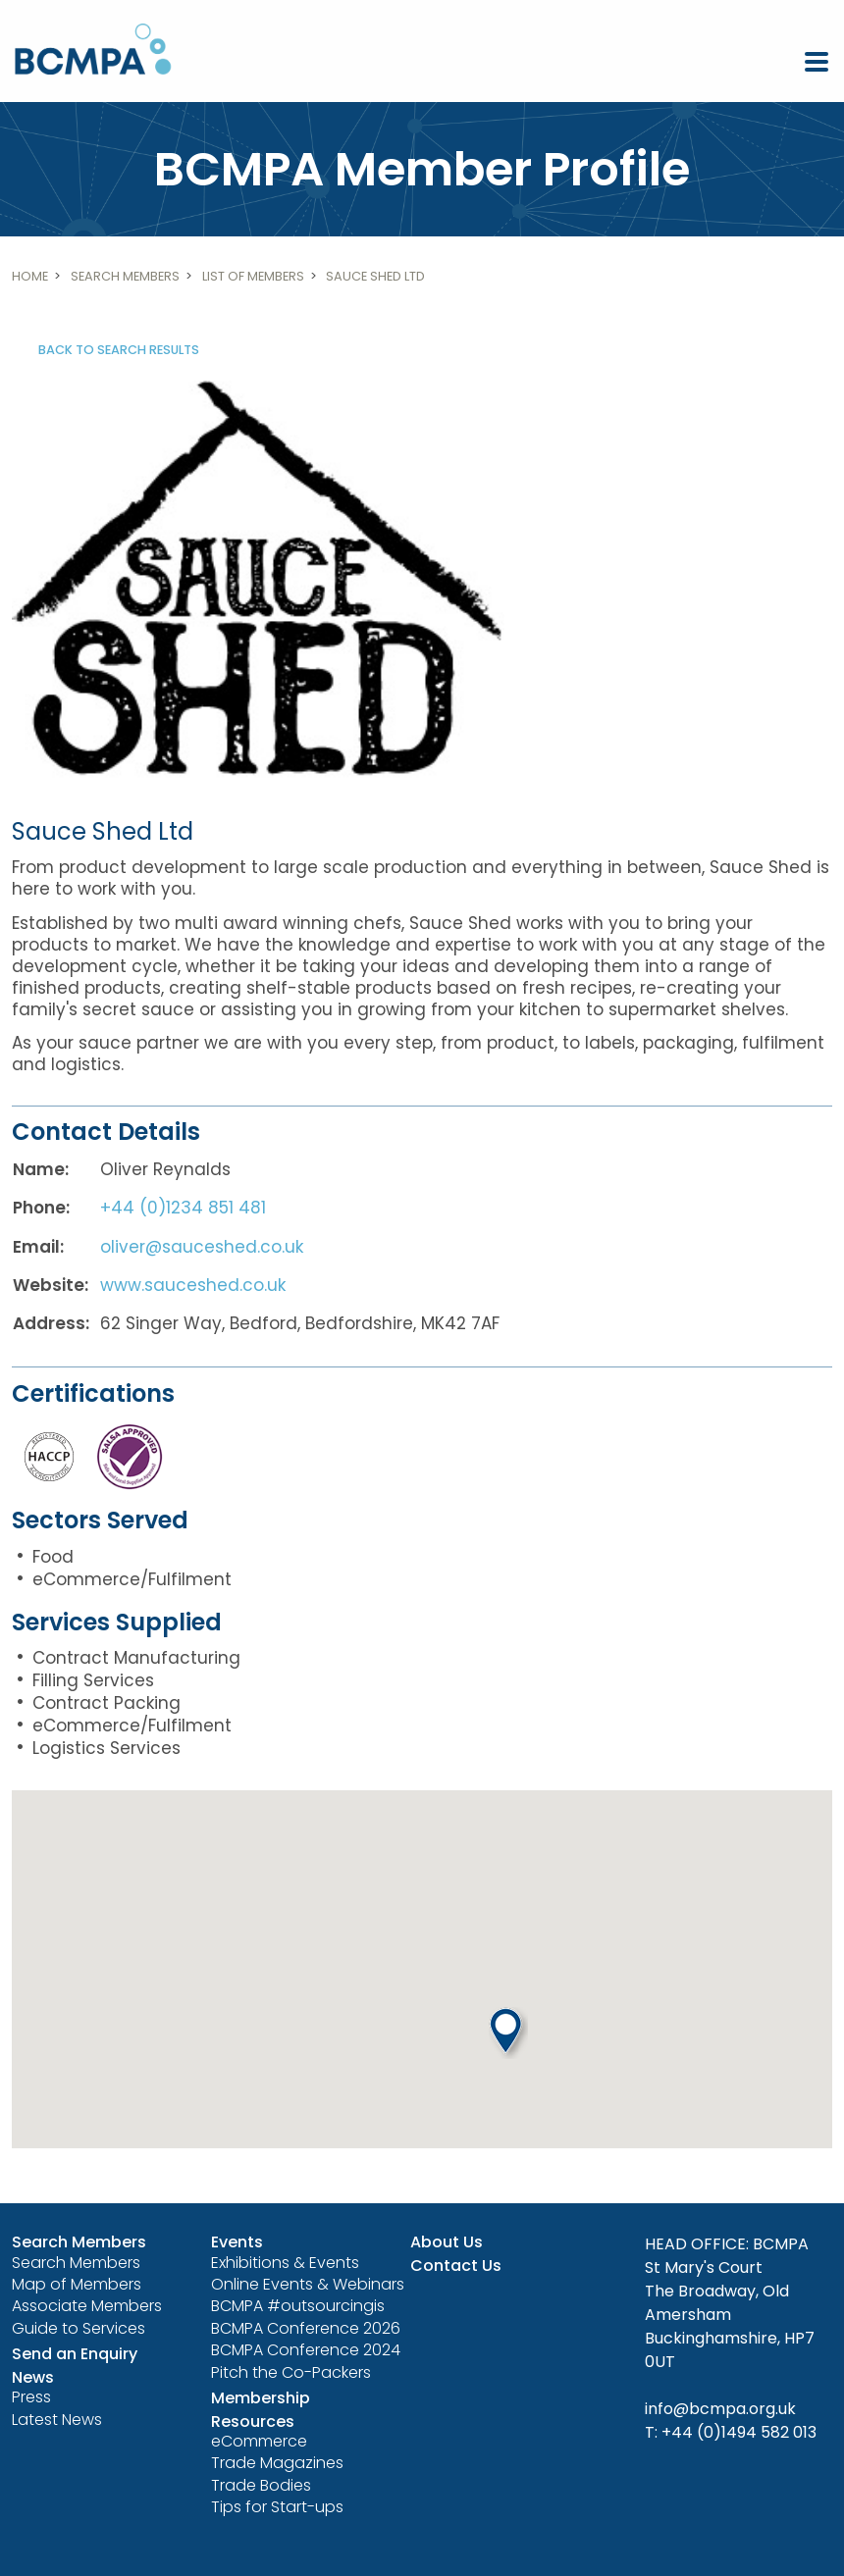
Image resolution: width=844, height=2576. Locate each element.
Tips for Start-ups (277, 2507)
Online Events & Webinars (307, 2284)
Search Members (125, 276)
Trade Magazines (277, 2462)
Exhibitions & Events (285, 2262)
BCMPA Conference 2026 (305, 2328)
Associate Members (87, 2305)
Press (31, 2397)
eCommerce (259, 2441)
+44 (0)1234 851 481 (183, 1207)
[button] (508, 2033)
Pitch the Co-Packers (291, 2372)
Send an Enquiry (74, 2354)
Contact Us (455, 2265)
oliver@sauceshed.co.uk (201, 1247)
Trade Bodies (261, 2485)
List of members (253, 276)
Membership (260, 2398)
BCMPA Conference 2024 (305, 2350)
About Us (446, 2242)
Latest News (57, 2419)
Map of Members (76, 2284)
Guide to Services (78, 2328)
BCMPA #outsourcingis (298, 2305)
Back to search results (118, 349)
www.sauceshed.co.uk (193, 1285)
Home (30, 276)
